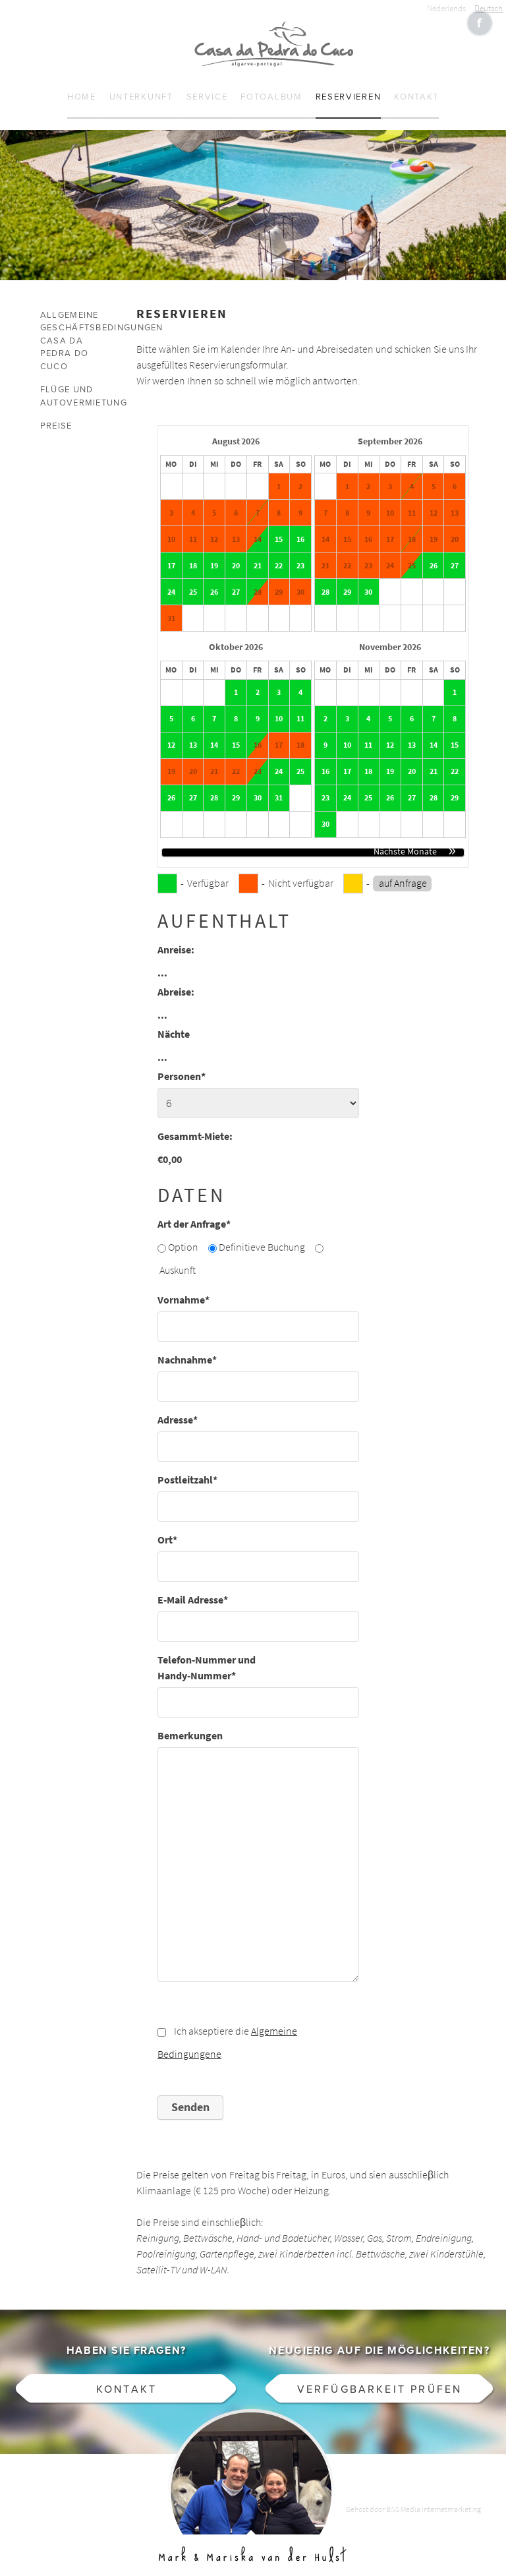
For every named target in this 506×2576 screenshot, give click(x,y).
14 (258, 527)
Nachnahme (187, 1347)
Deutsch (488, 8)
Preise (56, 414)
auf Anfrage (403, 871)
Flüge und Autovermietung (72, 384)
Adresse (177, 1407)
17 (171, 553)
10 (279, 706)
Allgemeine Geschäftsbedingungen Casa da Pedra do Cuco (72, 328)
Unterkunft (141, 85)
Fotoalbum (271, 85)
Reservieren (348, 85)
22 (279, 553)
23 (300, 553)
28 (258, 579)
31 (279, 785)
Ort (167, 1527)
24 (171, 579)
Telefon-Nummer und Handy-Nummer (206, 1655)
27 (236, 579)
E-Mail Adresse (192, 1587)
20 (236, 553)
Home (81, 85)
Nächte (173, 1022)
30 (368, 579)
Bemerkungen (190, 1723)
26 (214, 579)
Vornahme (183, 1287)
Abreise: (175, 979)
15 (279, 527)
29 (347, 579)
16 (300, 527)
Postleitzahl (187, 1467)
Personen (181, 1064)
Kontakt (416, 85)
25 (193, 579)
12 (171, 732)
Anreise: (175, 937)
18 (193, 553)
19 (214, 553)
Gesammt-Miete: (195, 1124)
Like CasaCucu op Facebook (479, 23)
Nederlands (446, 8)
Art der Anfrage (194, 1211)
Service (207, 85)
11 (300, 706)
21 (258, 553)
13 (193, 732)
